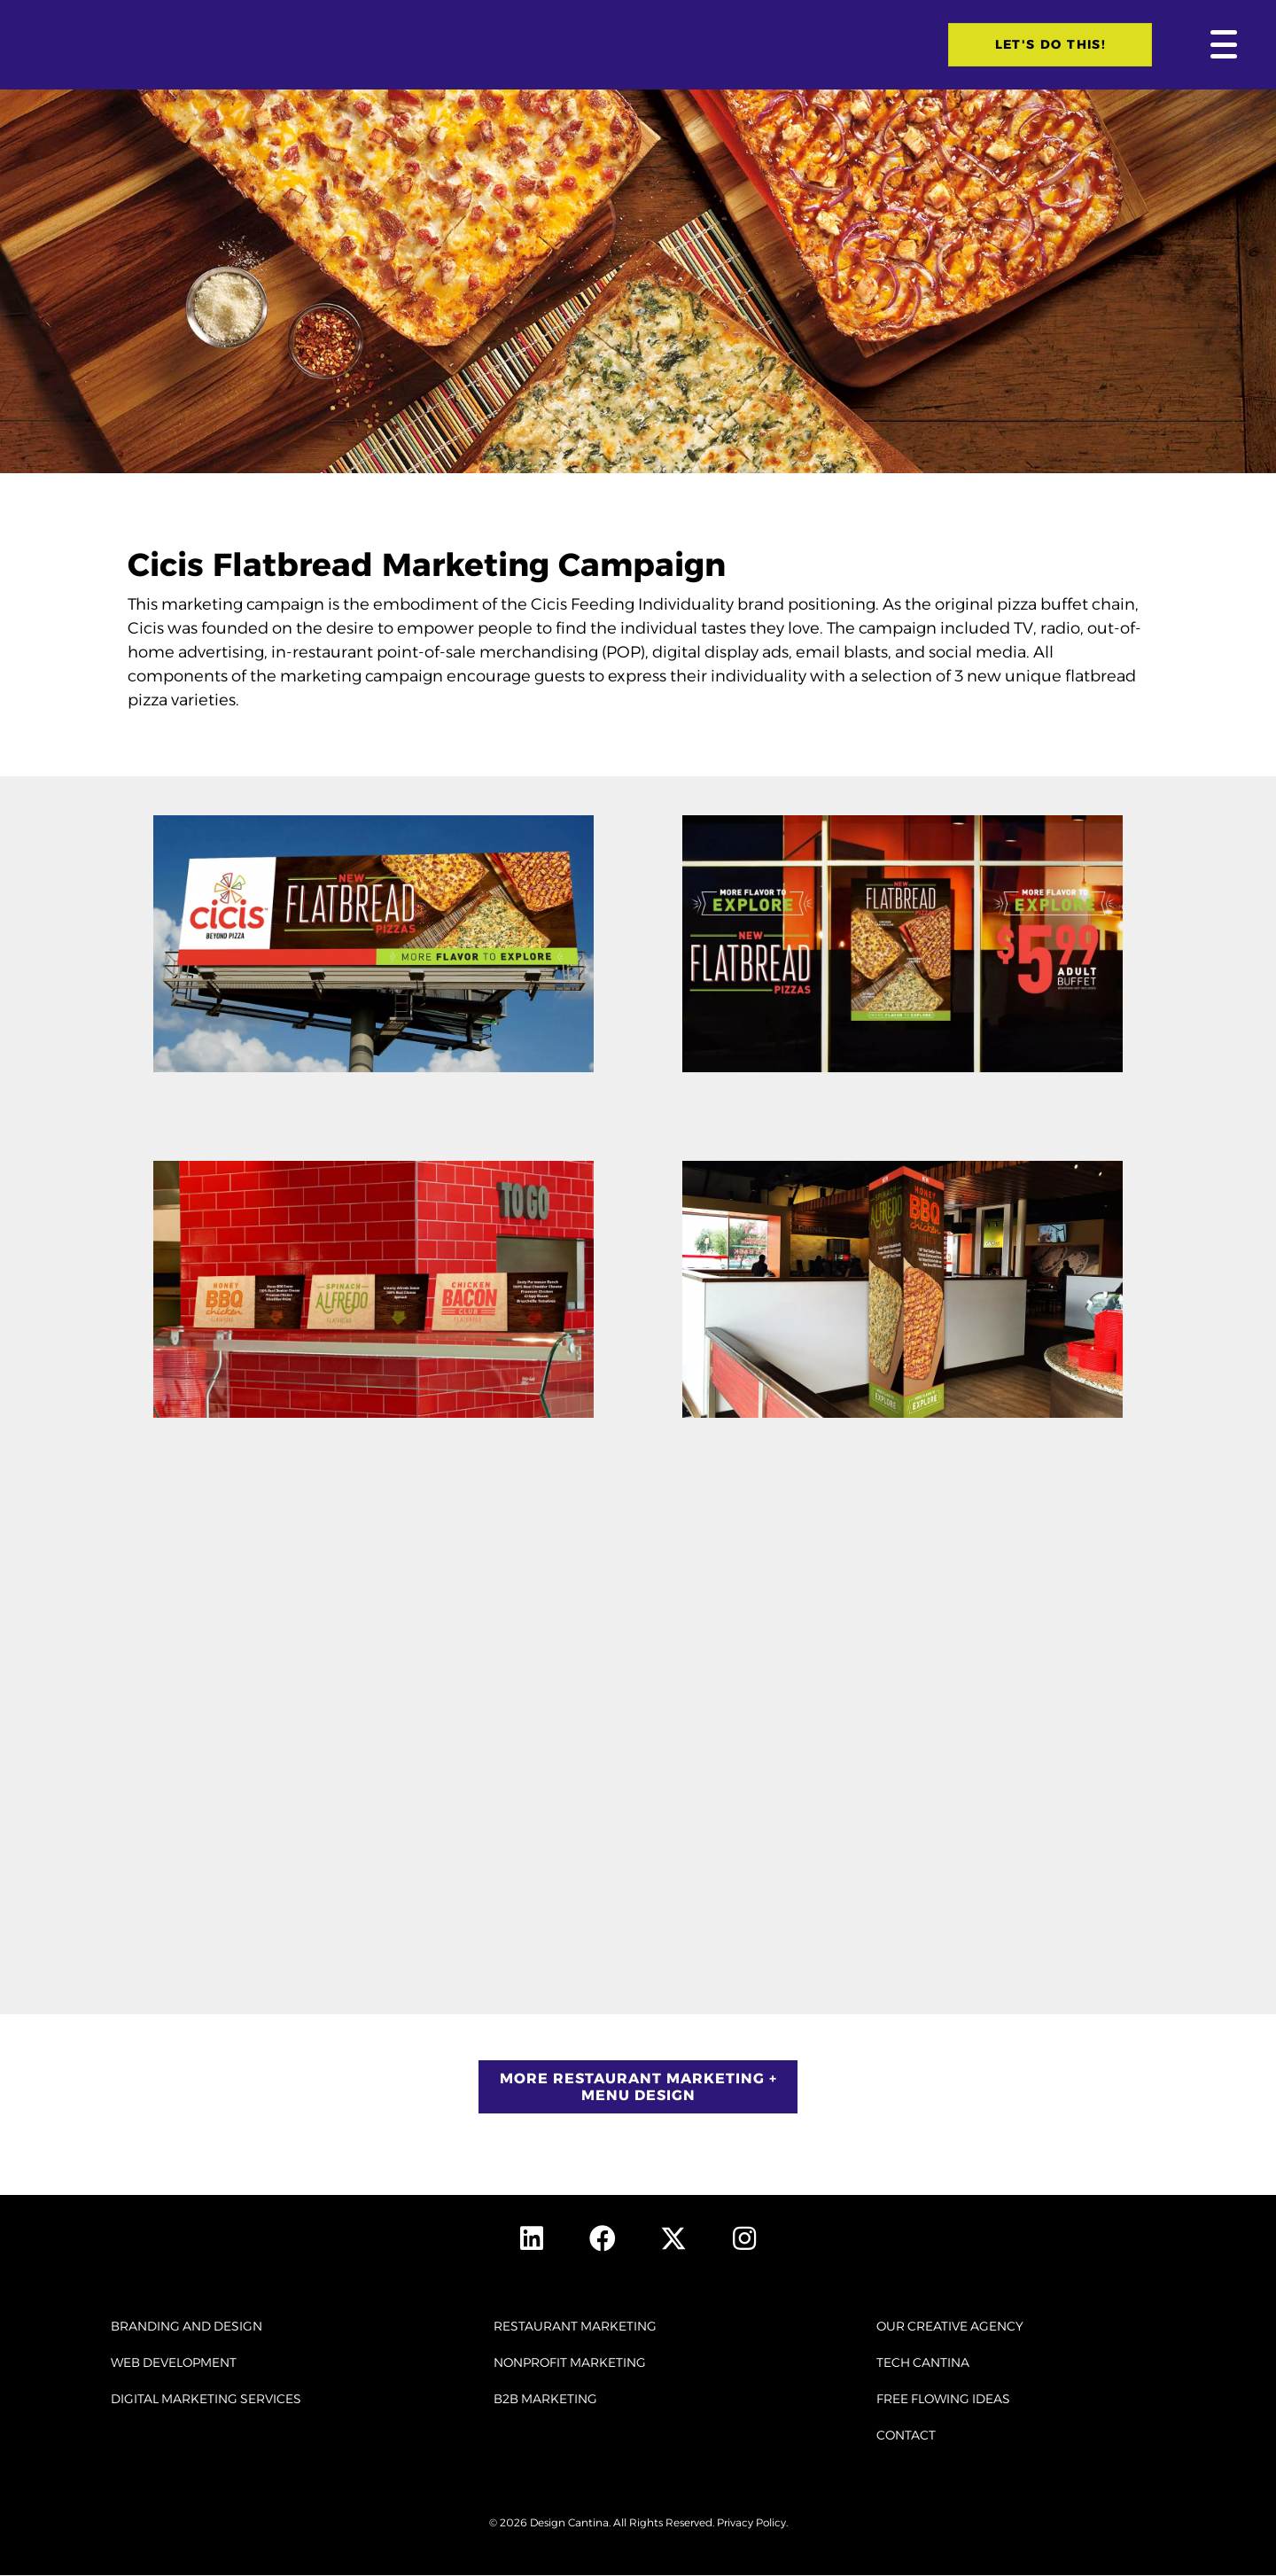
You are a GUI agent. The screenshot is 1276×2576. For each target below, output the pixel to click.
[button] (1218, 45)
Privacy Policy (751, 2523)
